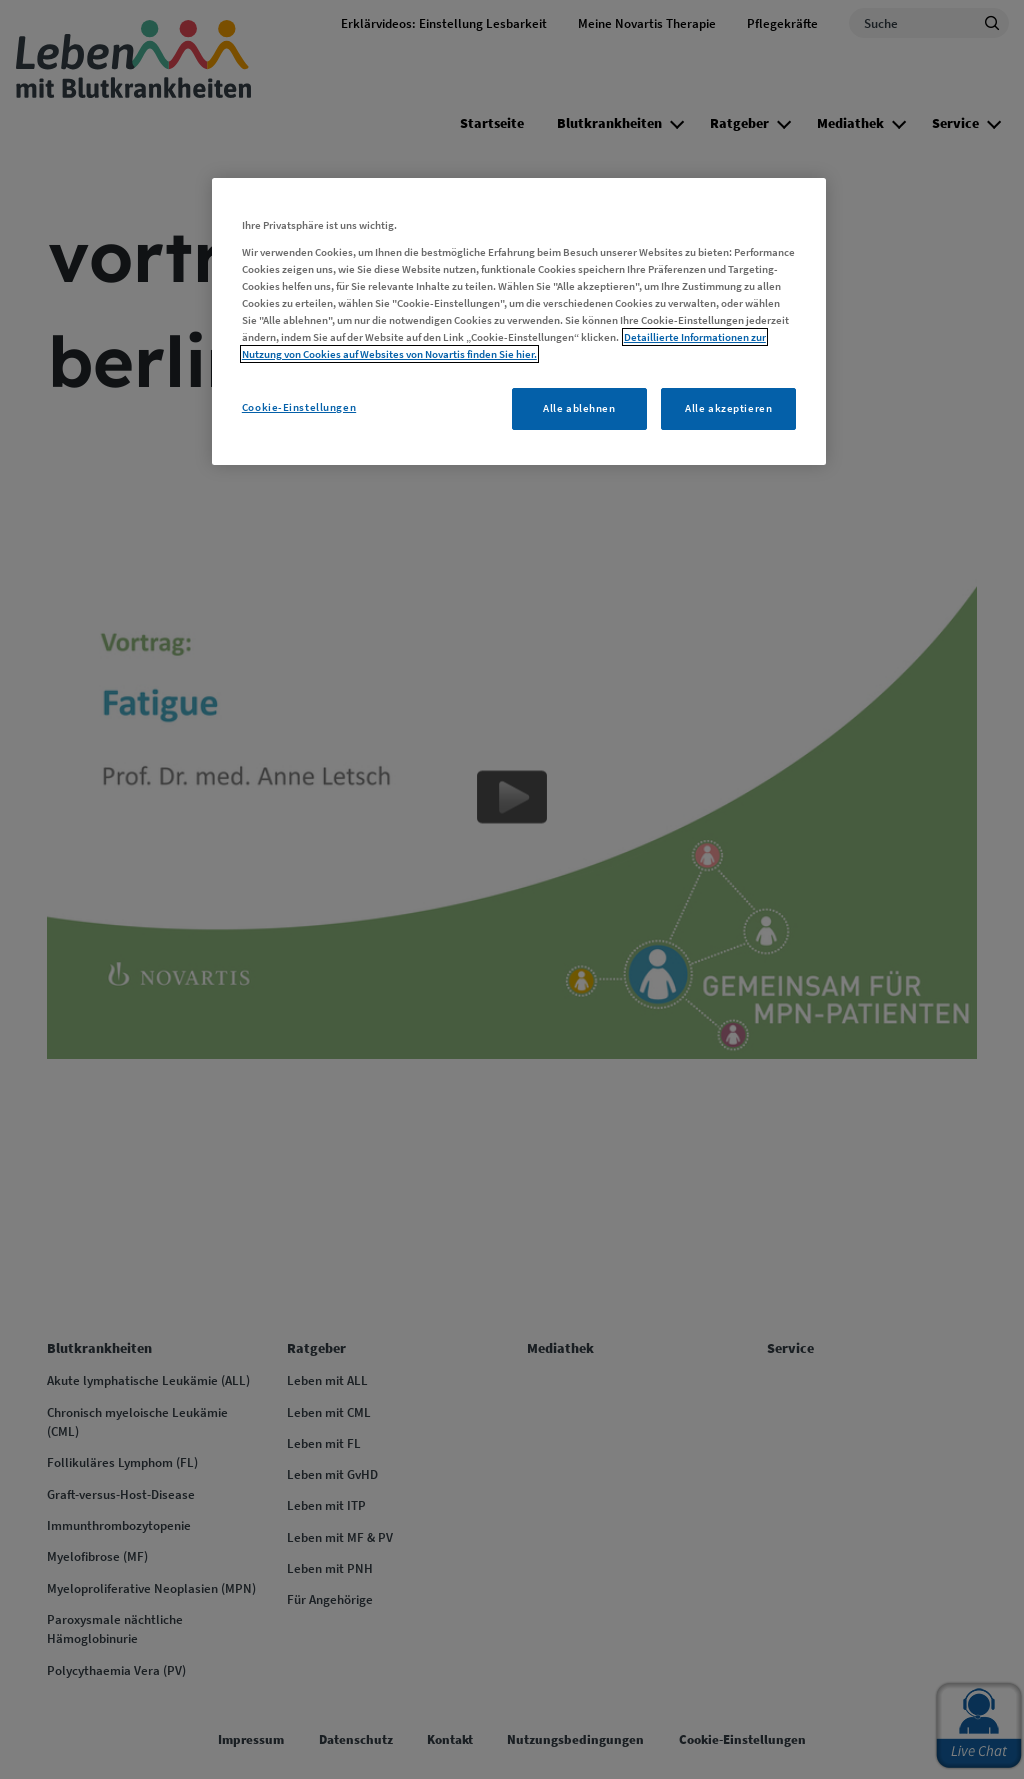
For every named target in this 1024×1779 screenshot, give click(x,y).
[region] (519, 321)
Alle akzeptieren (728, 408)
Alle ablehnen (579, 408)
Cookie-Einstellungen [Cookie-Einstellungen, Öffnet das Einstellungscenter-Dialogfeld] (299, 407)
